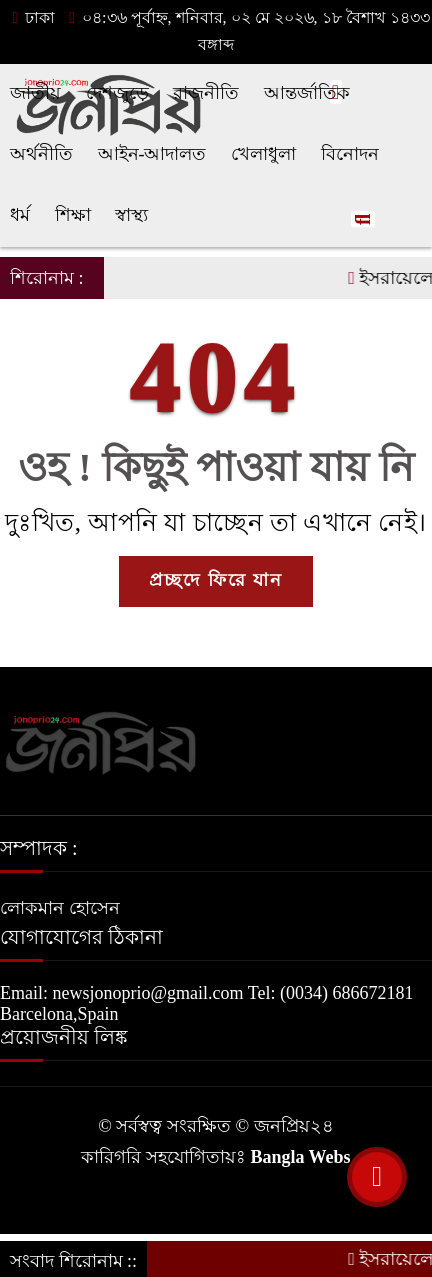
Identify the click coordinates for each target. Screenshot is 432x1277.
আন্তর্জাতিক (307, 93)
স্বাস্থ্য (131, 215)
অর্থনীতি (41, 154)
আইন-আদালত (152, 154)
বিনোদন (350, 154)
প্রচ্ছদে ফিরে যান (216, 580)
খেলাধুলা (263, 154)
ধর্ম (20, 215)
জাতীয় (35, 93)
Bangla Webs (300, 1157)
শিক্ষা (73, 215)
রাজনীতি (206, 93)
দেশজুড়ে (117, 93)
